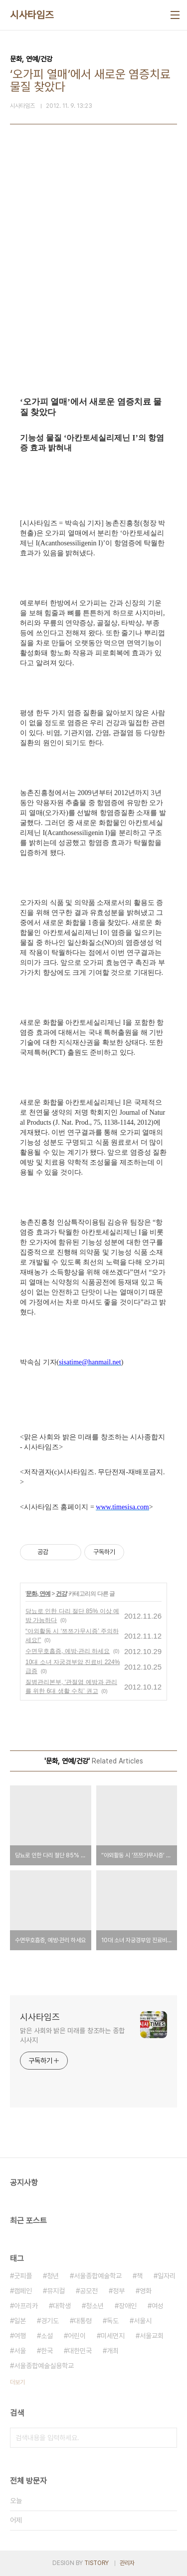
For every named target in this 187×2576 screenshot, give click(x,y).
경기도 (50, 2321)
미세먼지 (113, 2336)
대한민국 (80, 2351)
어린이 (77, 2336)
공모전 (89, 2291)
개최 (113, 2351)
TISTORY (96, 2563)
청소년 (95, 2306)
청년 (53, 2276)
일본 (20, 2321)
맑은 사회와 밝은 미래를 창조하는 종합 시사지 (72, 2035)
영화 (146, 2291)
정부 (119, 2291)
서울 (20, 2351)
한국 (47, 2351)
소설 (47, 2336)
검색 (167, 2437)
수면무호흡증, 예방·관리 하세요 (67, 1651)
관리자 (127, 2563)
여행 (20, 2336)
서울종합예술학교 (98, 2276)
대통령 (83, 2321)
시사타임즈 (32, 15)
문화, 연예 (38, 1593)
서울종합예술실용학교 (44, 2366)
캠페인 (23, 2291)
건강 (61, 1593)
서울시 (143, 2321)
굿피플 (23, 2276)
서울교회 (152, 2336)
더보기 (17, 2382)
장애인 (128, 2306)
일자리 (167, 2276)
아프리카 (26, 2306)
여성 (158, 2306)
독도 (113, 2321)
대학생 (62, 2306)
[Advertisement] (93, 278)
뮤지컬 (56, 2291)
